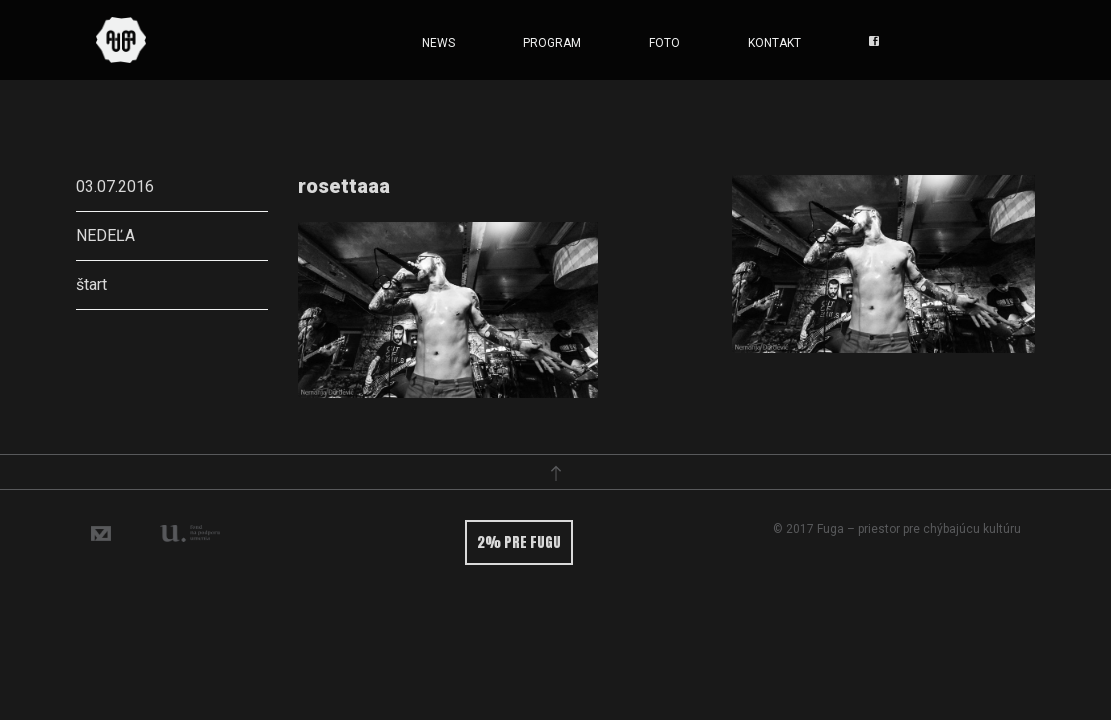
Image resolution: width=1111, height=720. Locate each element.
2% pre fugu (519, 542)
